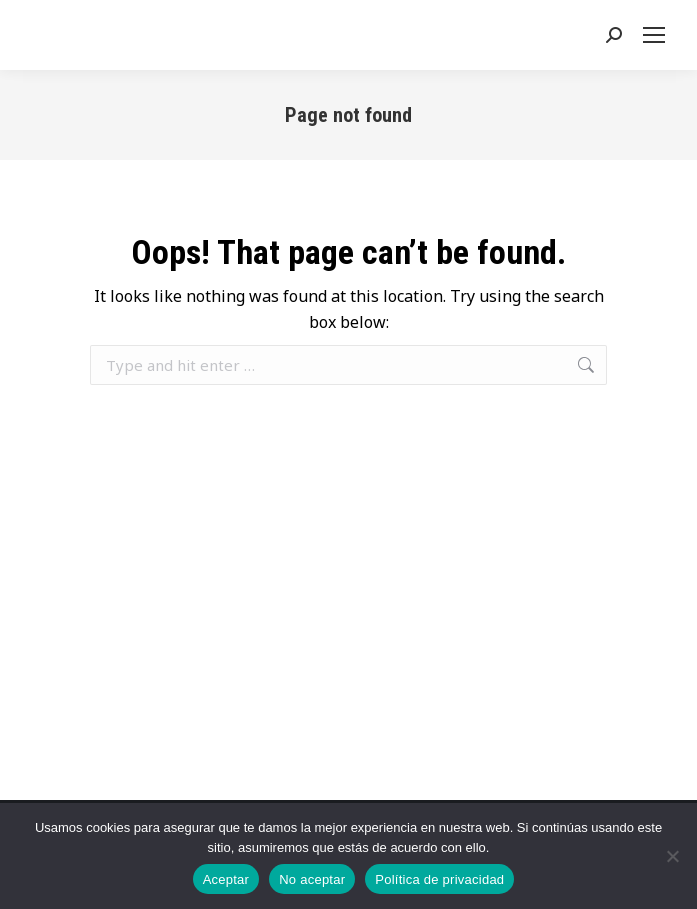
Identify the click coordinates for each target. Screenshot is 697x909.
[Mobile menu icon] (658, 35)
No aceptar (312, 879)
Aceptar (226, 879)
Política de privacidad (439, 879)
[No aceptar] (672, 856)
